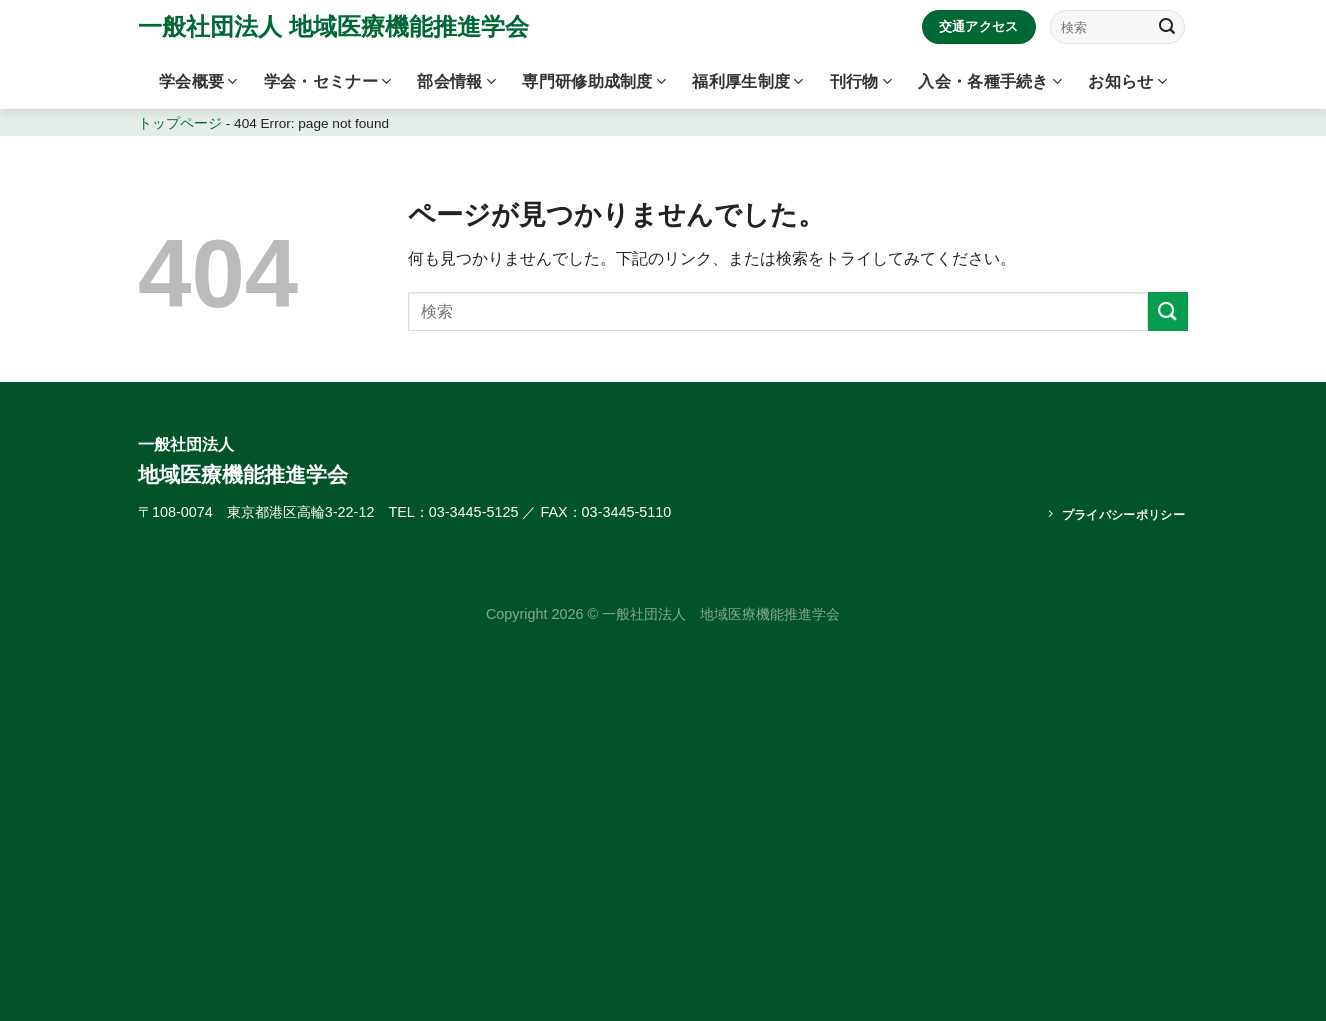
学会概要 (198, 81)
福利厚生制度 (747, 81)
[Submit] (1167, 27)
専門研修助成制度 (594, 81)
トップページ (180, 123)
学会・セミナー (328, 81)
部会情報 (456, 81)
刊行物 (861, 81)
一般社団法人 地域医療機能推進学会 (333, 27)
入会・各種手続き (990, 81)
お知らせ (1127, 81)
